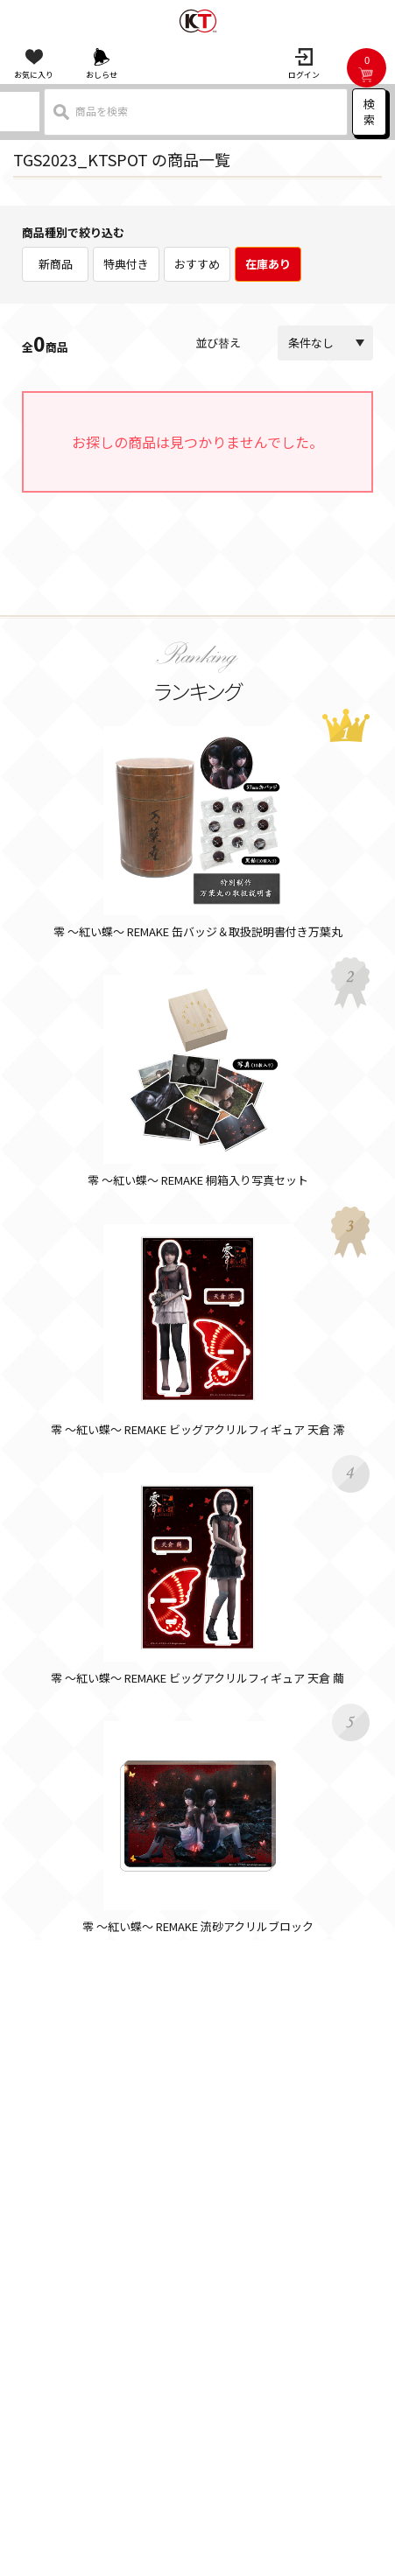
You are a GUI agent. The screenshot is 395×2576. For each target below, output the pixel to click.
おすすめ (197, 264)
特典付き (126, 264)
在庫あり (268, 264)
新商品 (56, 264)
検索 (369, 111)
